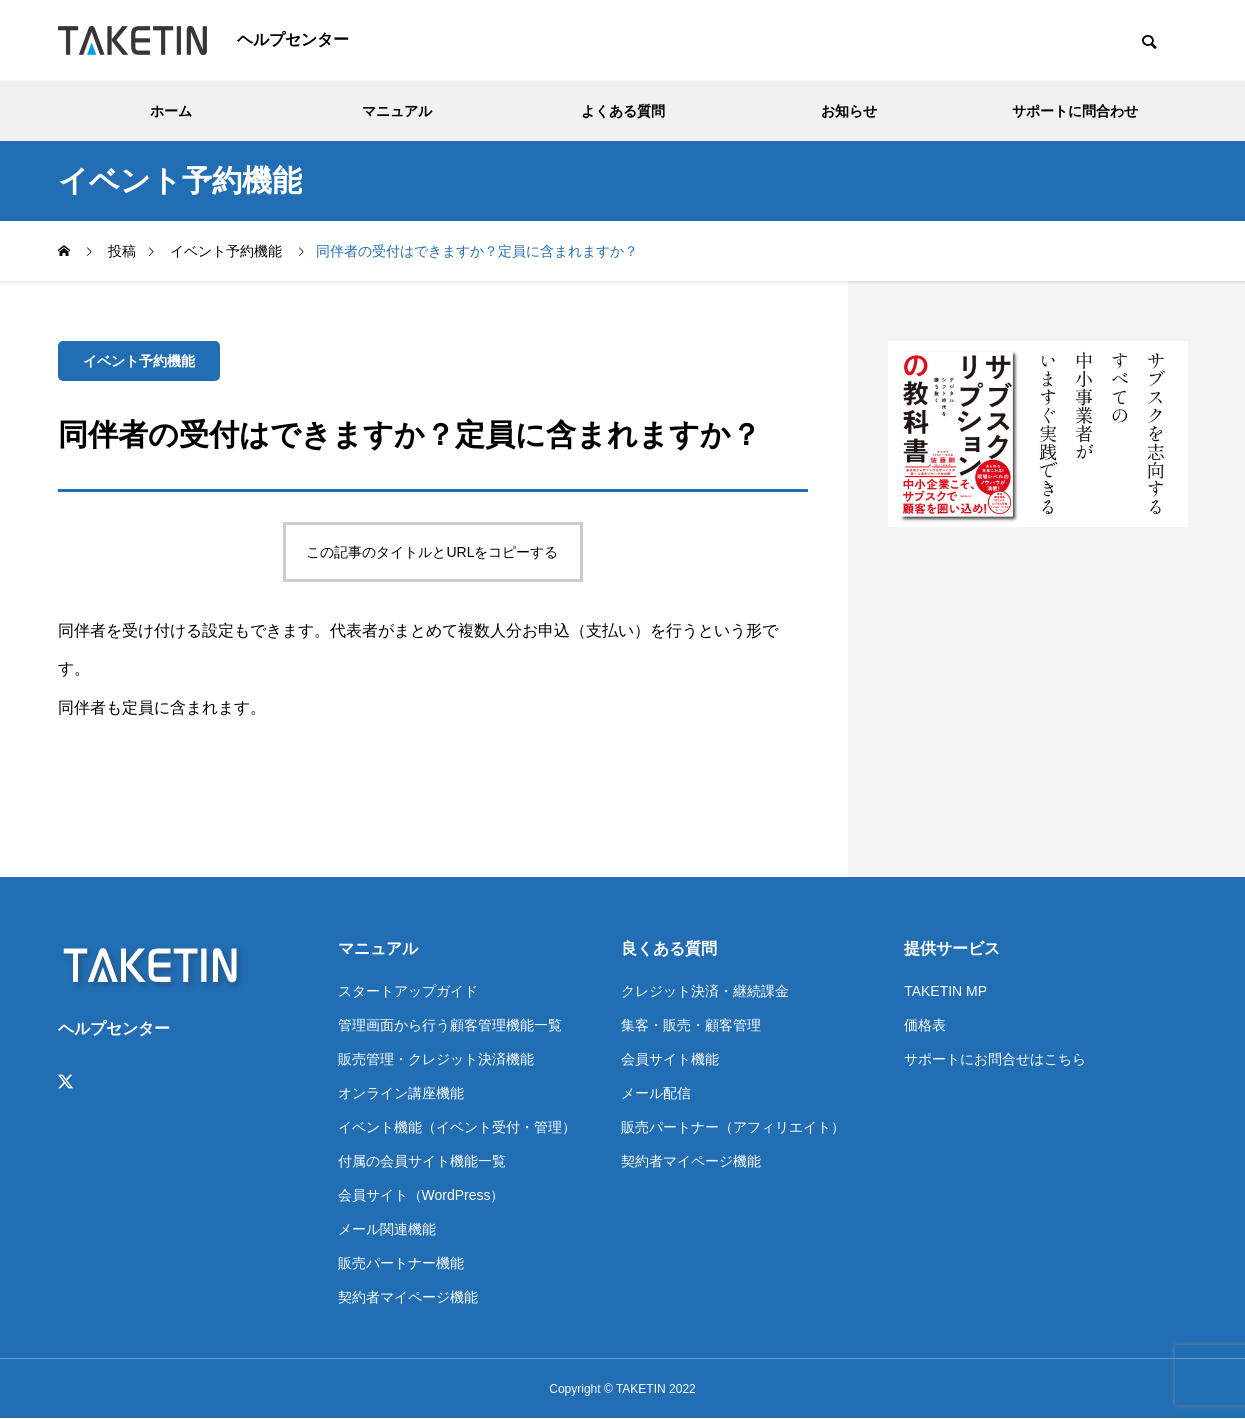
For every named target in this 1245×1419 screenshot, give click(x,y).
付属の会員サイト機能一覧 (422, 1161)
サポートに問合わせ (1075, 111)
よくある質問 (623, 111)
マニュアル (397, 111)
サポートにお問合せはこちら (995, 1059)
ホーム (171, 111)
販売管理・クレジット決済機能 (436, 1059)
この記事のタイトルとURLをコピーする (432, 552)
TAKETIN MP (945, 991)
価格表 (925, 1025)
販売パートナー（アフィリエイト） (733, 1127)
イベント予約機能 (139, 361)
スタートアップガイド (408, 991)
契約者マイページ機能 (408, 1297)
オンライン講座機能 (401, 1093)
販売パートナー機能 (401, 1263)
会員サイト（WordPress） (421, 1195)
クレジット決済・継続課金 (705, 991)
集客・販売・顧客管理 (691, 1025)
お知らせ (849, 111)
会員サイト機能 (670, 1059)
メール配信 (656, 1093)
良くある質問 (669, 948)
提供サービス (952, 948)
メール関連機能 (387, 1229)
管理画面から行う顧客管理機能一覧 (450, 1025)
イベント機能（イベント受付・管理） (457, 1127)
